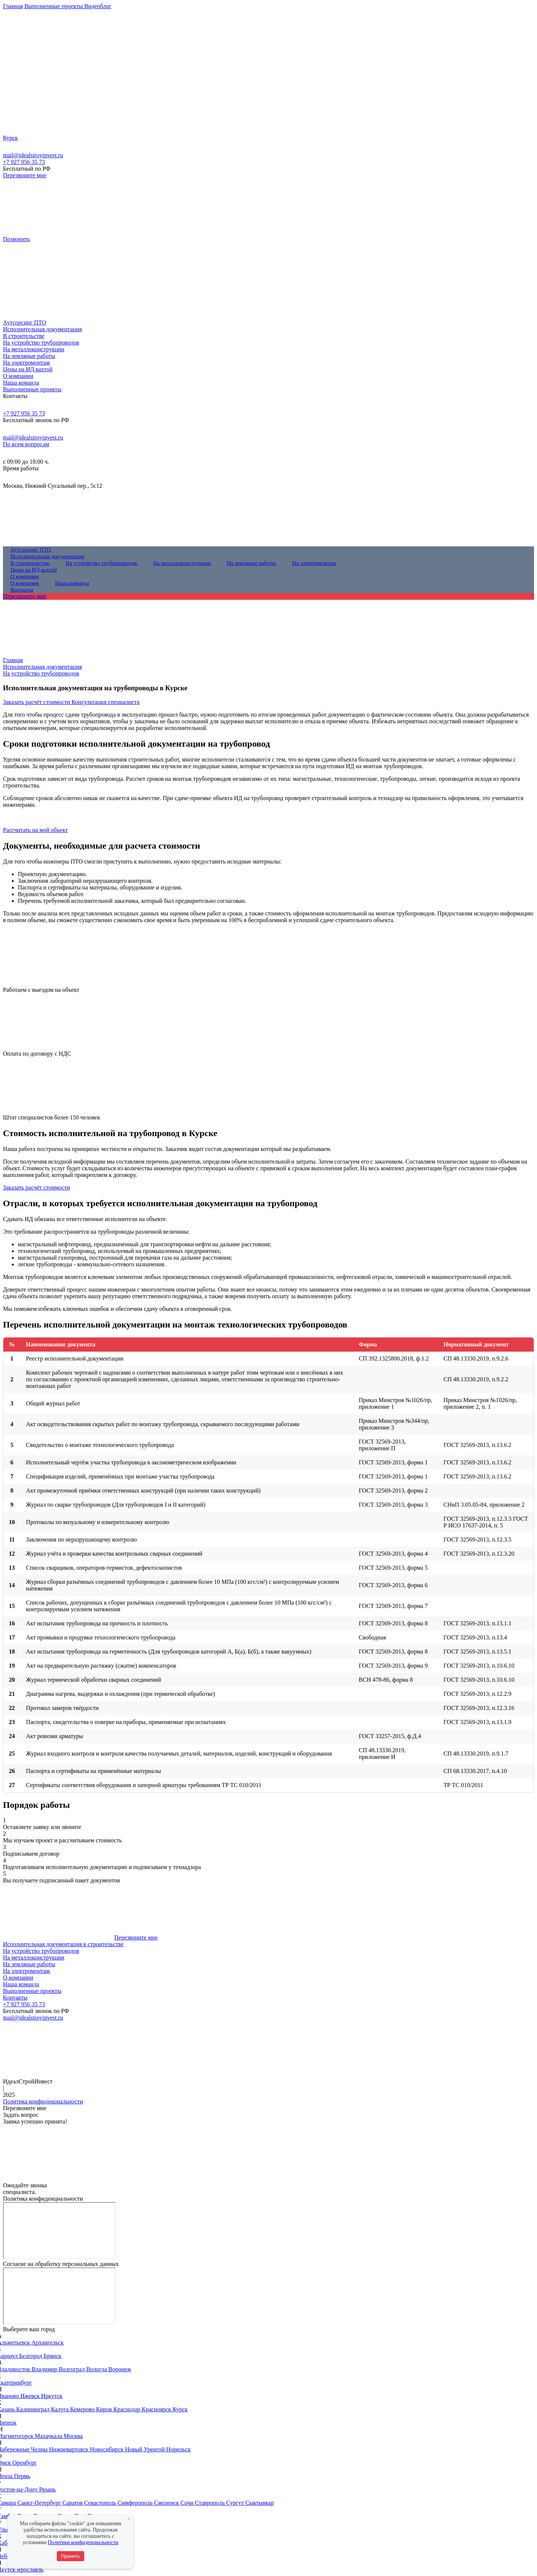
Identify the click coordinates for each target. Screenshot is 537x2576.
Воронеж (119, 2369)
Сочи (187, 2503)
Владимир (45, 2369)
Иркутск (51, 2396)
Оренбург (25, 2463)
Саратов (73, 2503)
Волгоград (72, 2369)
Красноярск (157, 2409)
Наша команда (21, 1984)
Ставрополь (210, 2503)
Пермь (22, 2476)
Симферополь (136, 2503)
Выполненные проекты (32, 1991)
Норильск (178, 2449)
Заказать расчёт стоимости (37, 702)
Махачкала (49, 2436)
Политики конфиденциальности (83, 2542)
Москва (73, 2436)
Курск (180, 2409)
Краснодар (128, 2409)
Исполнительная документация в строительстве (63, 1944)
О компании (18, 1977)
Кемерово (83, 2409)
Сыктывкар (259, 2503)
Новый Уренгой (145, 2449)
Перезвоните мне (24, 175)
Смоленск (167, 2503)
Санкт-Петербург (39, 2503)
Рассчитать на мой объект (35, 830)
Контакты (15, 1997)
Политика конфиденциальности (43, 2101)
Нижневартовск (69, 2449)
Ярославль (30, 2569)
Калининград (33, 2409)
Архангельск (48, 2342)
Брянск (53, 2356)
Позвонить (16, 239)
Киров (105, 2409)
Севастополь (101, 2503)
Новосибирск (107, 2449)
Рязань (47, 2489)
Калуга (60, 2409)
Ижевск (30, 2396)
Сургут (235, 2503)
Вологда (97, 2369)
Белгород (31, 2356)
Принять (70, 2556)
